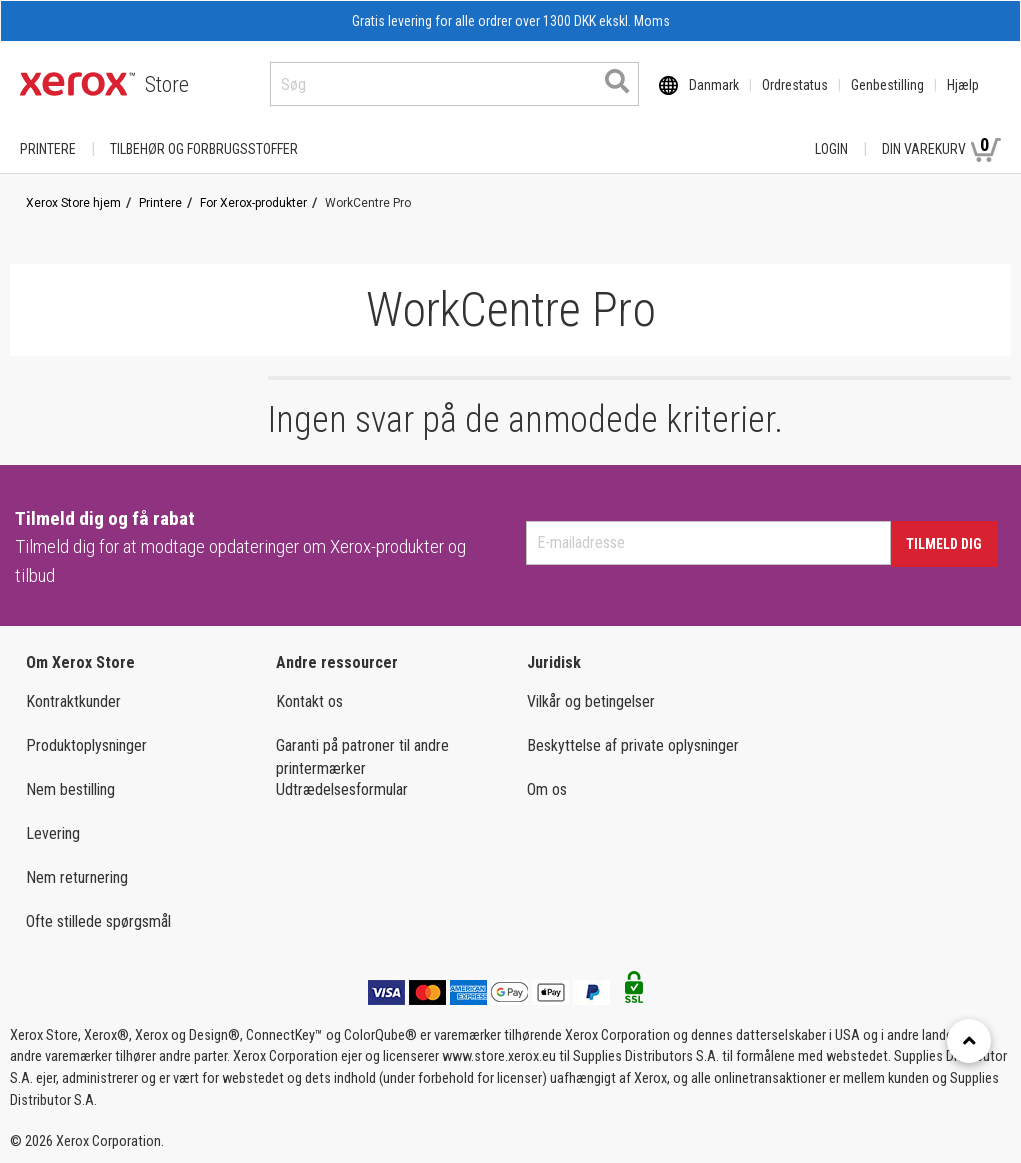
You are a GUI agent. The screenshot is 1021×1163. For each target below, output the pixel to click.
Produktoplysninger (86, 745)
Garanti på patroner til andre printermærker (362, 757)
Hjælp (963, 85)
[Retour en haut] (969, 1041)
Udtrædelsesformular (342, 789)
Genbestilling (887, 85)
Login (831, 149)
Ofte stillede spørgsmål (98, 921)
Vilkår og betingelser (591, 701)
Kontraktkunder (73, 701)
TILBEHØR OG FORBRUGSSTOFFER (204, 149)
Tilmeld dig (944, 544)
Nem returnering (77, 877)
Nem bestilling (70, 789)
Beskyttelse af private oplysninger (633, 745)
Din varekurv (941, 148)
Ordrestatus (795, 85)
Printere (48, 149)
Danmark (714, 85)
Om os (547, 789)
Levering (53, 833)
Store (167, 84)
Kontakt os (309, 701)
